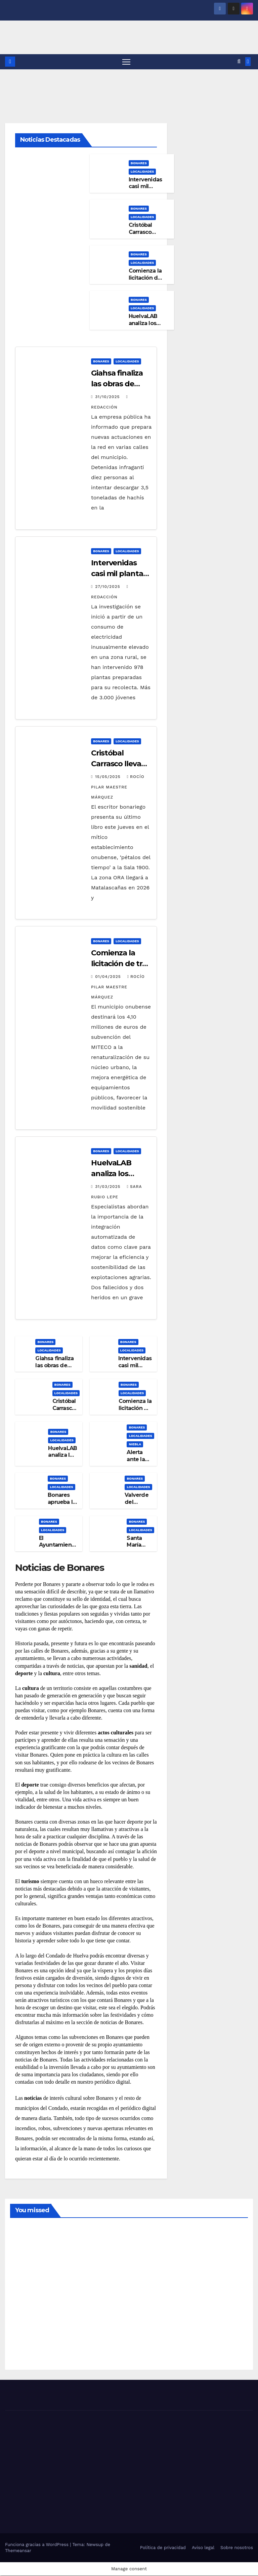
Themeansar (18, 2550)
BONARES (139, 163)
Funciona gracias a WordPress (37, 2544)
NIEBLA (135, 1444)
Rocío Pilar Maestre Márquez (117, 787)
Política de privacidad (163, 2547)
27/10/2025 (108, 587)
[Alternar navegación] (126, 62)
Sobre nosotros (236, 2547)
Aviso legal (203, 2547)
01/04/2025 (108, 976)
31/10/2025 (108, 397)
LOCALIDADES (142, 171)
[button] (239, 62)
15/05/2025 (108, 776)
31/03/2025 (108, 1187)
